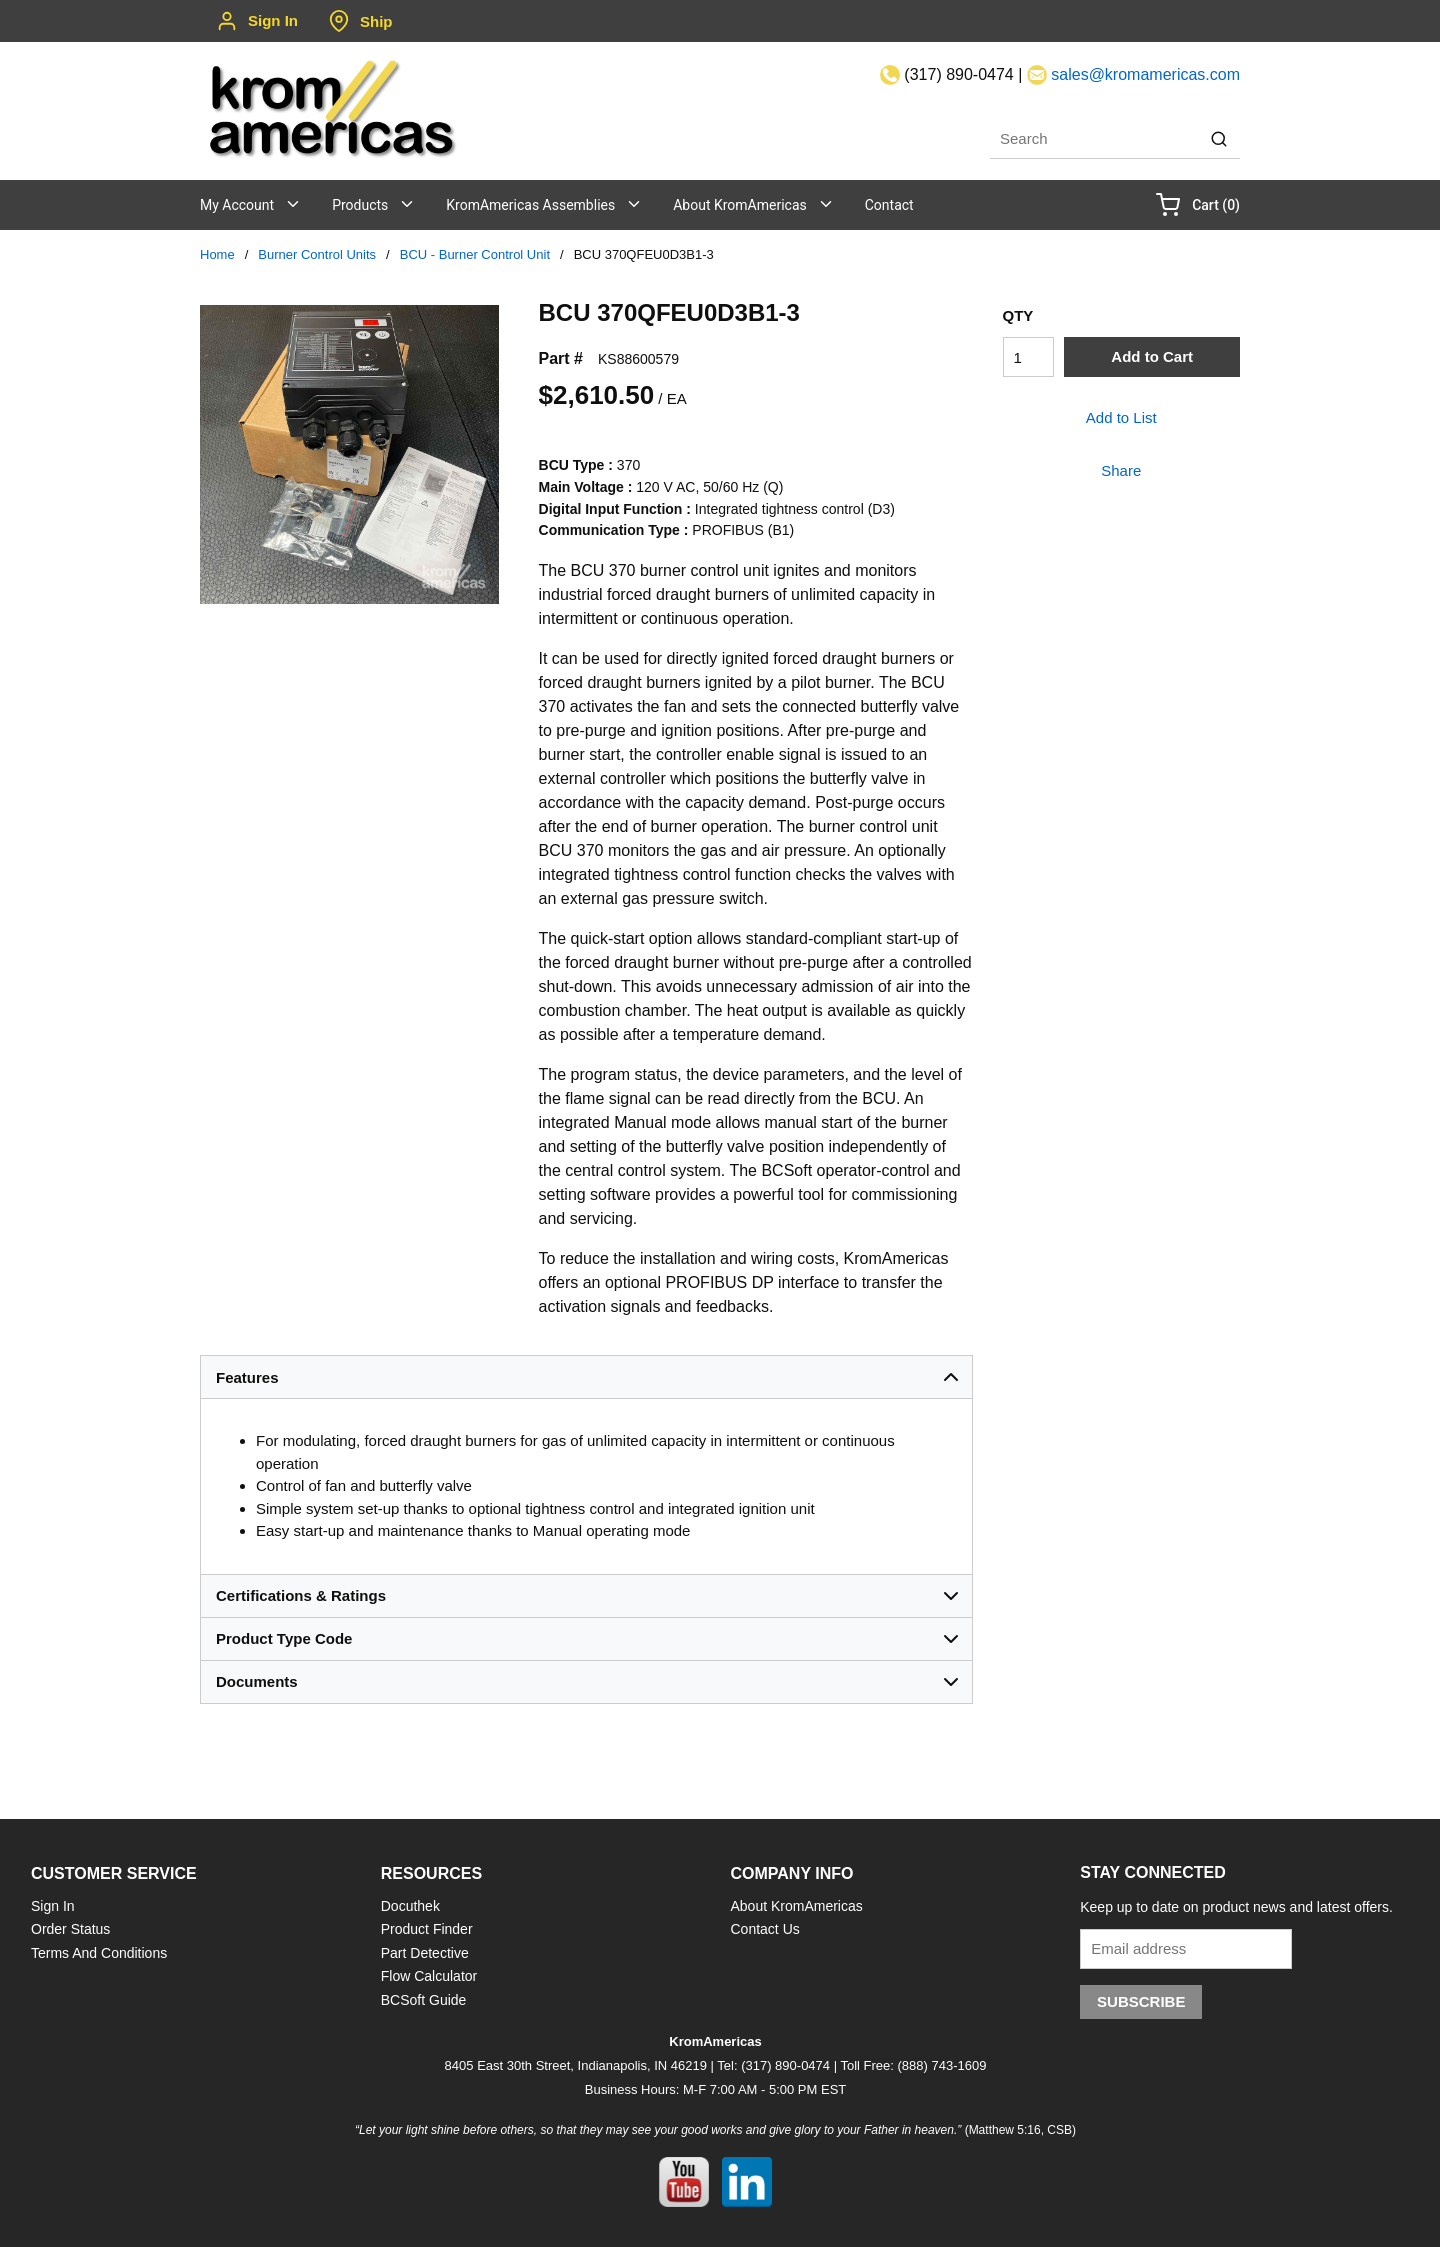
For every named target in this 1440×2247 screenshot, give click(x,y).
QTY (1018, 315)
